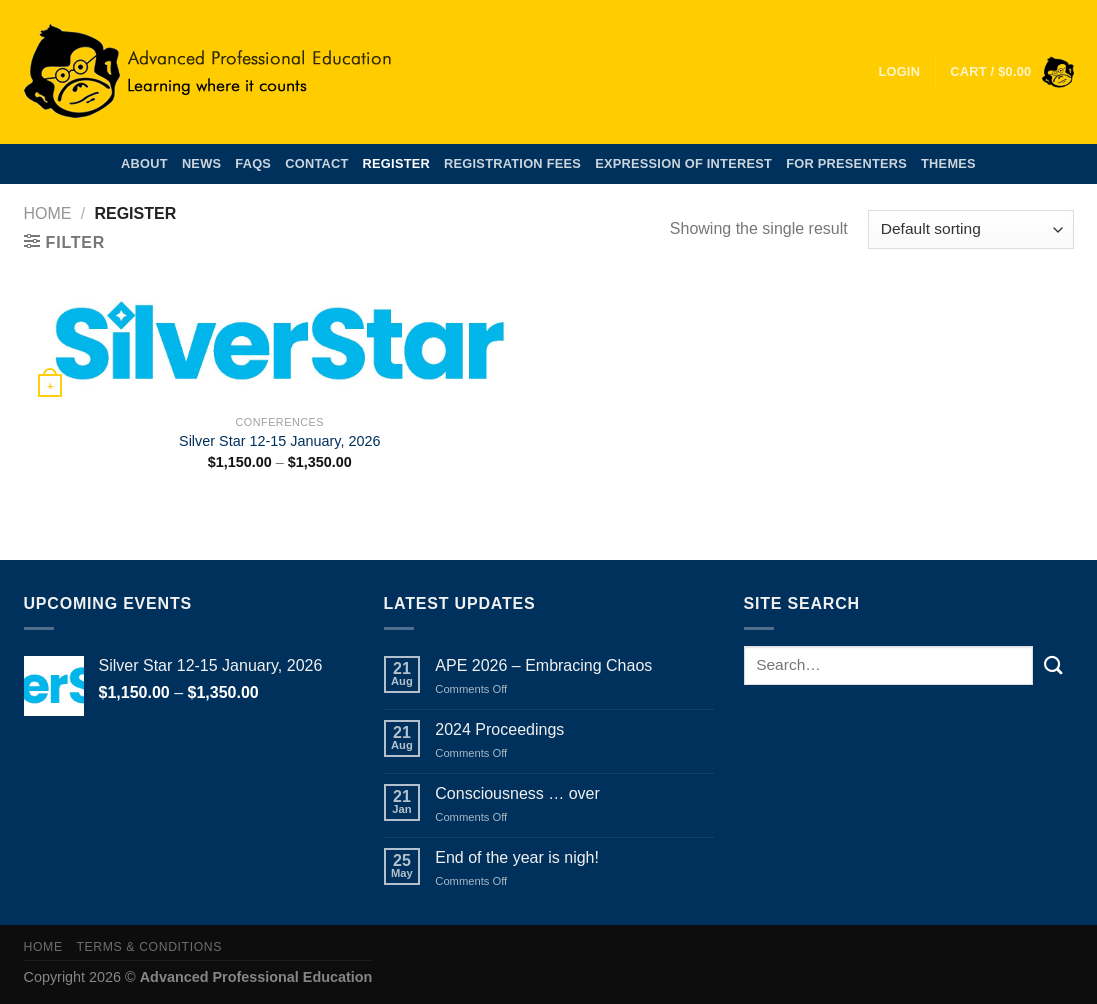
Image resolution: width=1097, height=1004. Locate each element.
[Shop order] (970, 229)
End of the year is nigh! (517, 857)
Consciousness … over (517, 793)
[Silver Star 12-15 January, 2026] (279, 344)
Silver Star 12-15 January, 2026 (279, 441)
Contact (316, 163)
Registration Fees (512, 163)
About (144, 163)
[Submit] (1053, 665)
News (201, 163)
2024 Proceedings (499, 729)
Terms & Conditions (149, 947)
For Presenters (846, 163)
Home (48, 213)
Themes (948, 163)
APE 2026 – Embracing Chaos (543, 665)
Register (396, 163)
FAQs (253, 163)
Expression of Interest (683, 163)
